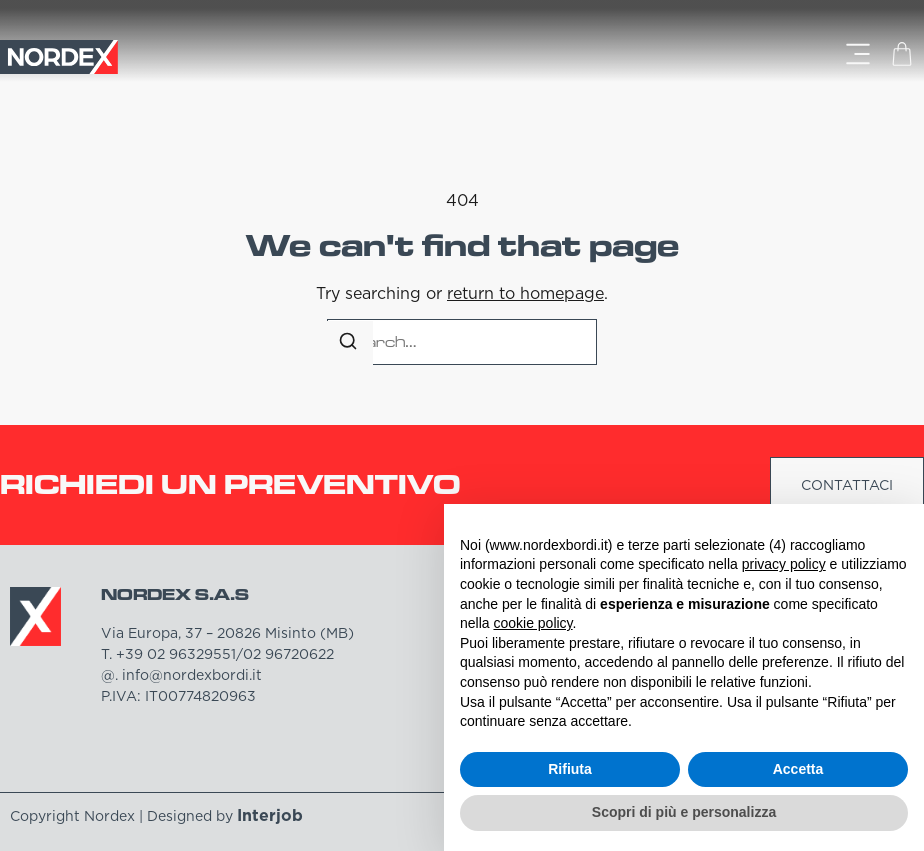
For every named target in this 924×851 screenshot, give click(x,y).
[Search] (348, 344)
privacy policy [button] (784, 564)
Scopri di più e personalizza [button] (684, 812)
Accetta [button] (798, 769)
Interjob (270, 815)
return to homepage (525, 293)
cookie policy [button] (532, 623)
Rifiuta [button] (570, 769)
